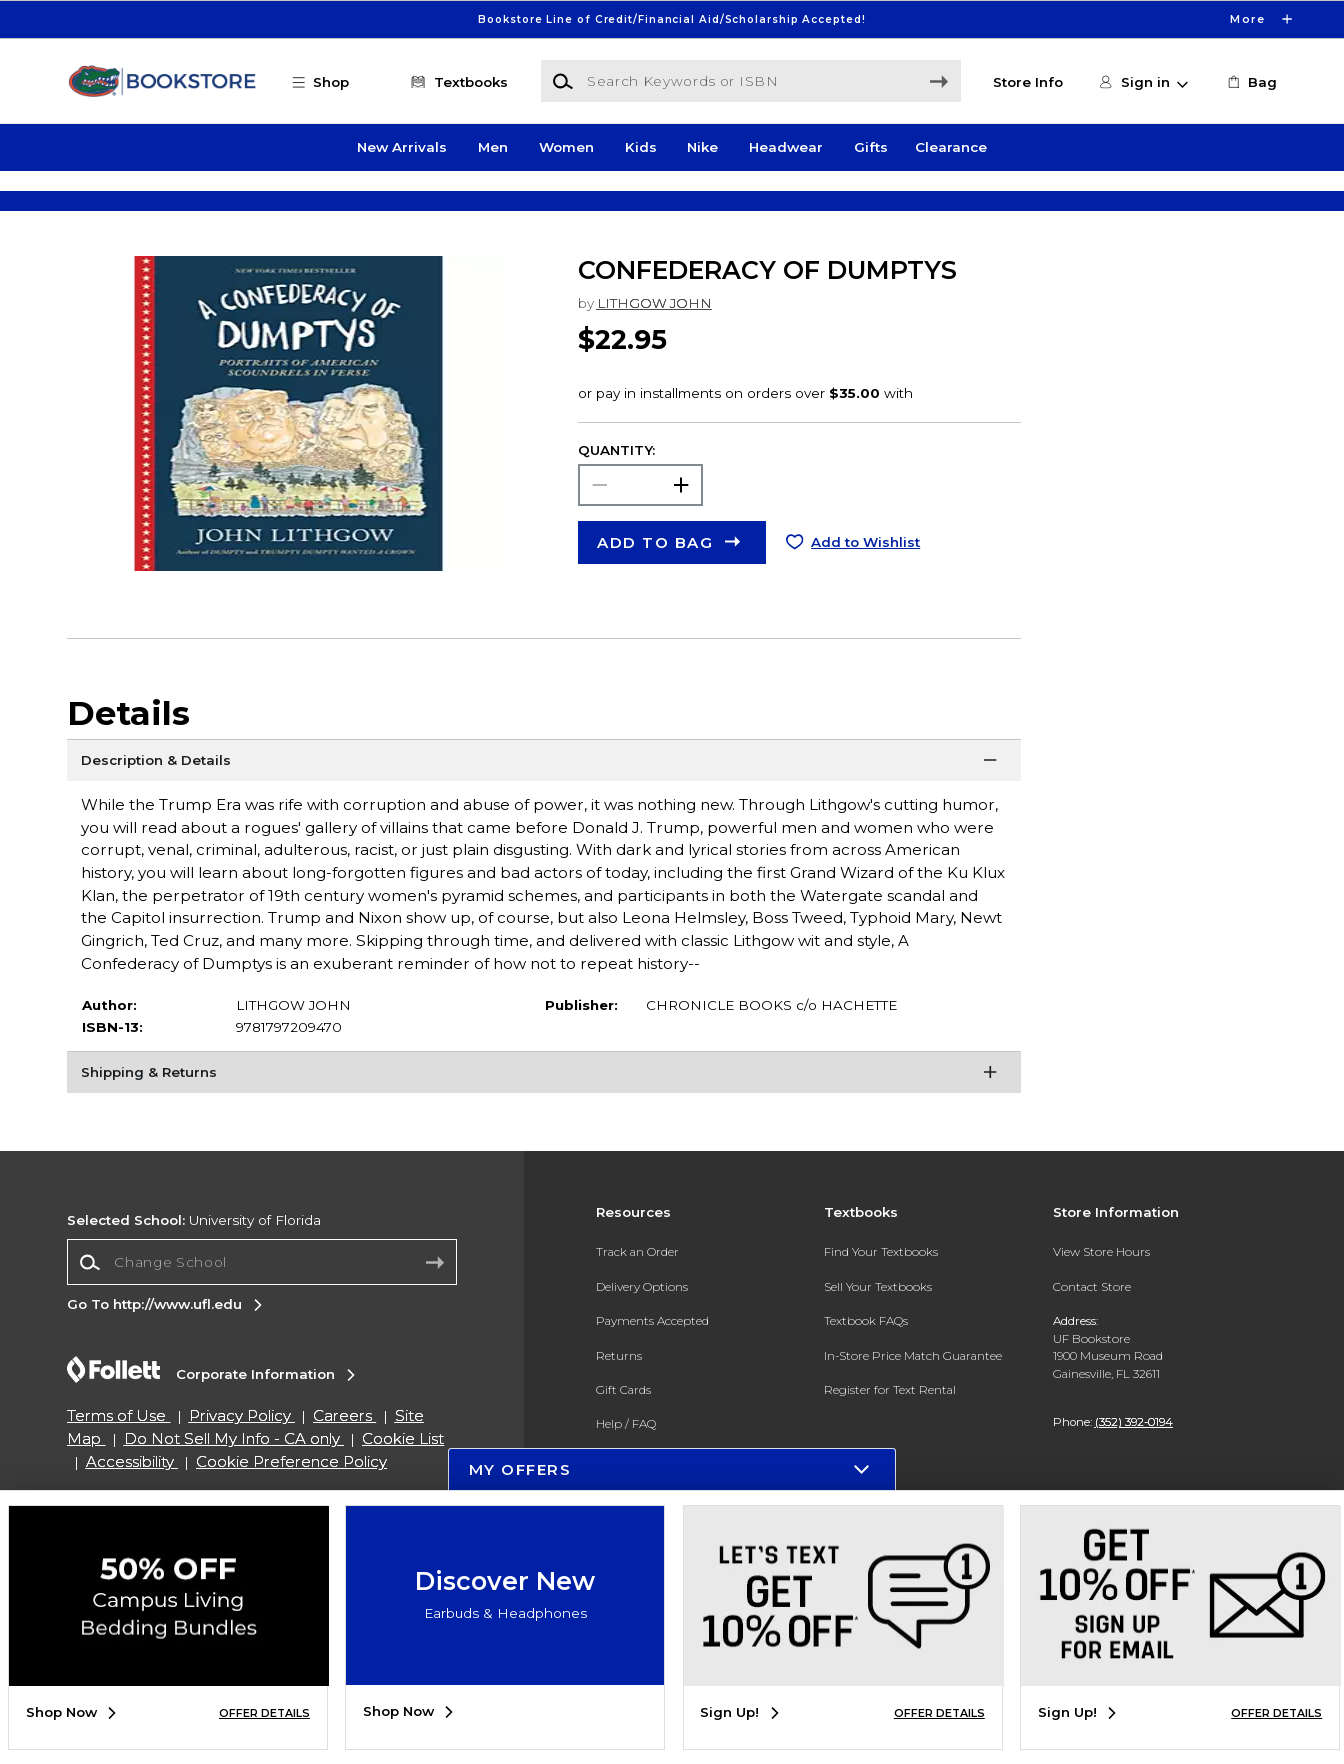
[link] (1250, 82)
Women (566, 148)
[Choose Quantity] (641, 543)
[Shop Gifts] (1110, 204)
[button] (330, 82)
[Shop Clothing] (234, 204)
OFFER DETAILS (264, 1713)
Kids (641, 148)
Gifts (871, 148)
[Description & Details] (543, 822)
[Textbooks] (456, 82)
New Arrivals (402, 148)
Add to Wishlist (865, 600)
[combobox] (262, 1320)
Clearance (951, 148)
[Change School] (262, 1320)
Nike (702, 148)
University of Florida (194, 1278)
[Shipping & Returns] (543, 1134)
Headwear (786, 148)
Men (493, 148)
